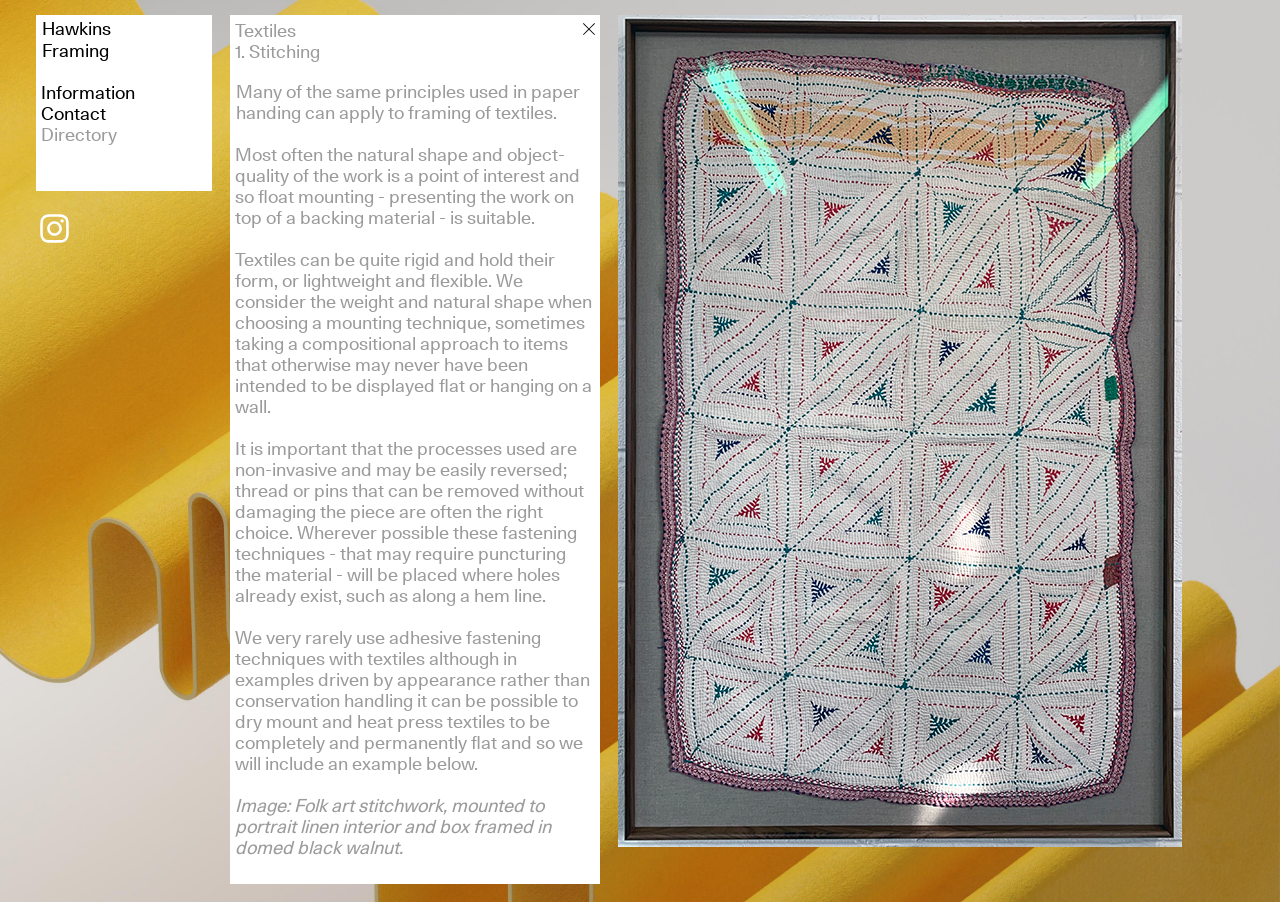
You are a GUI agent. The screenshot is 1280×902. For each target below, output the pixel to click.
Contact (73, 113)
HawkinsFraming (76, 39)
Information (88, 92)
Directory (79, 134)
